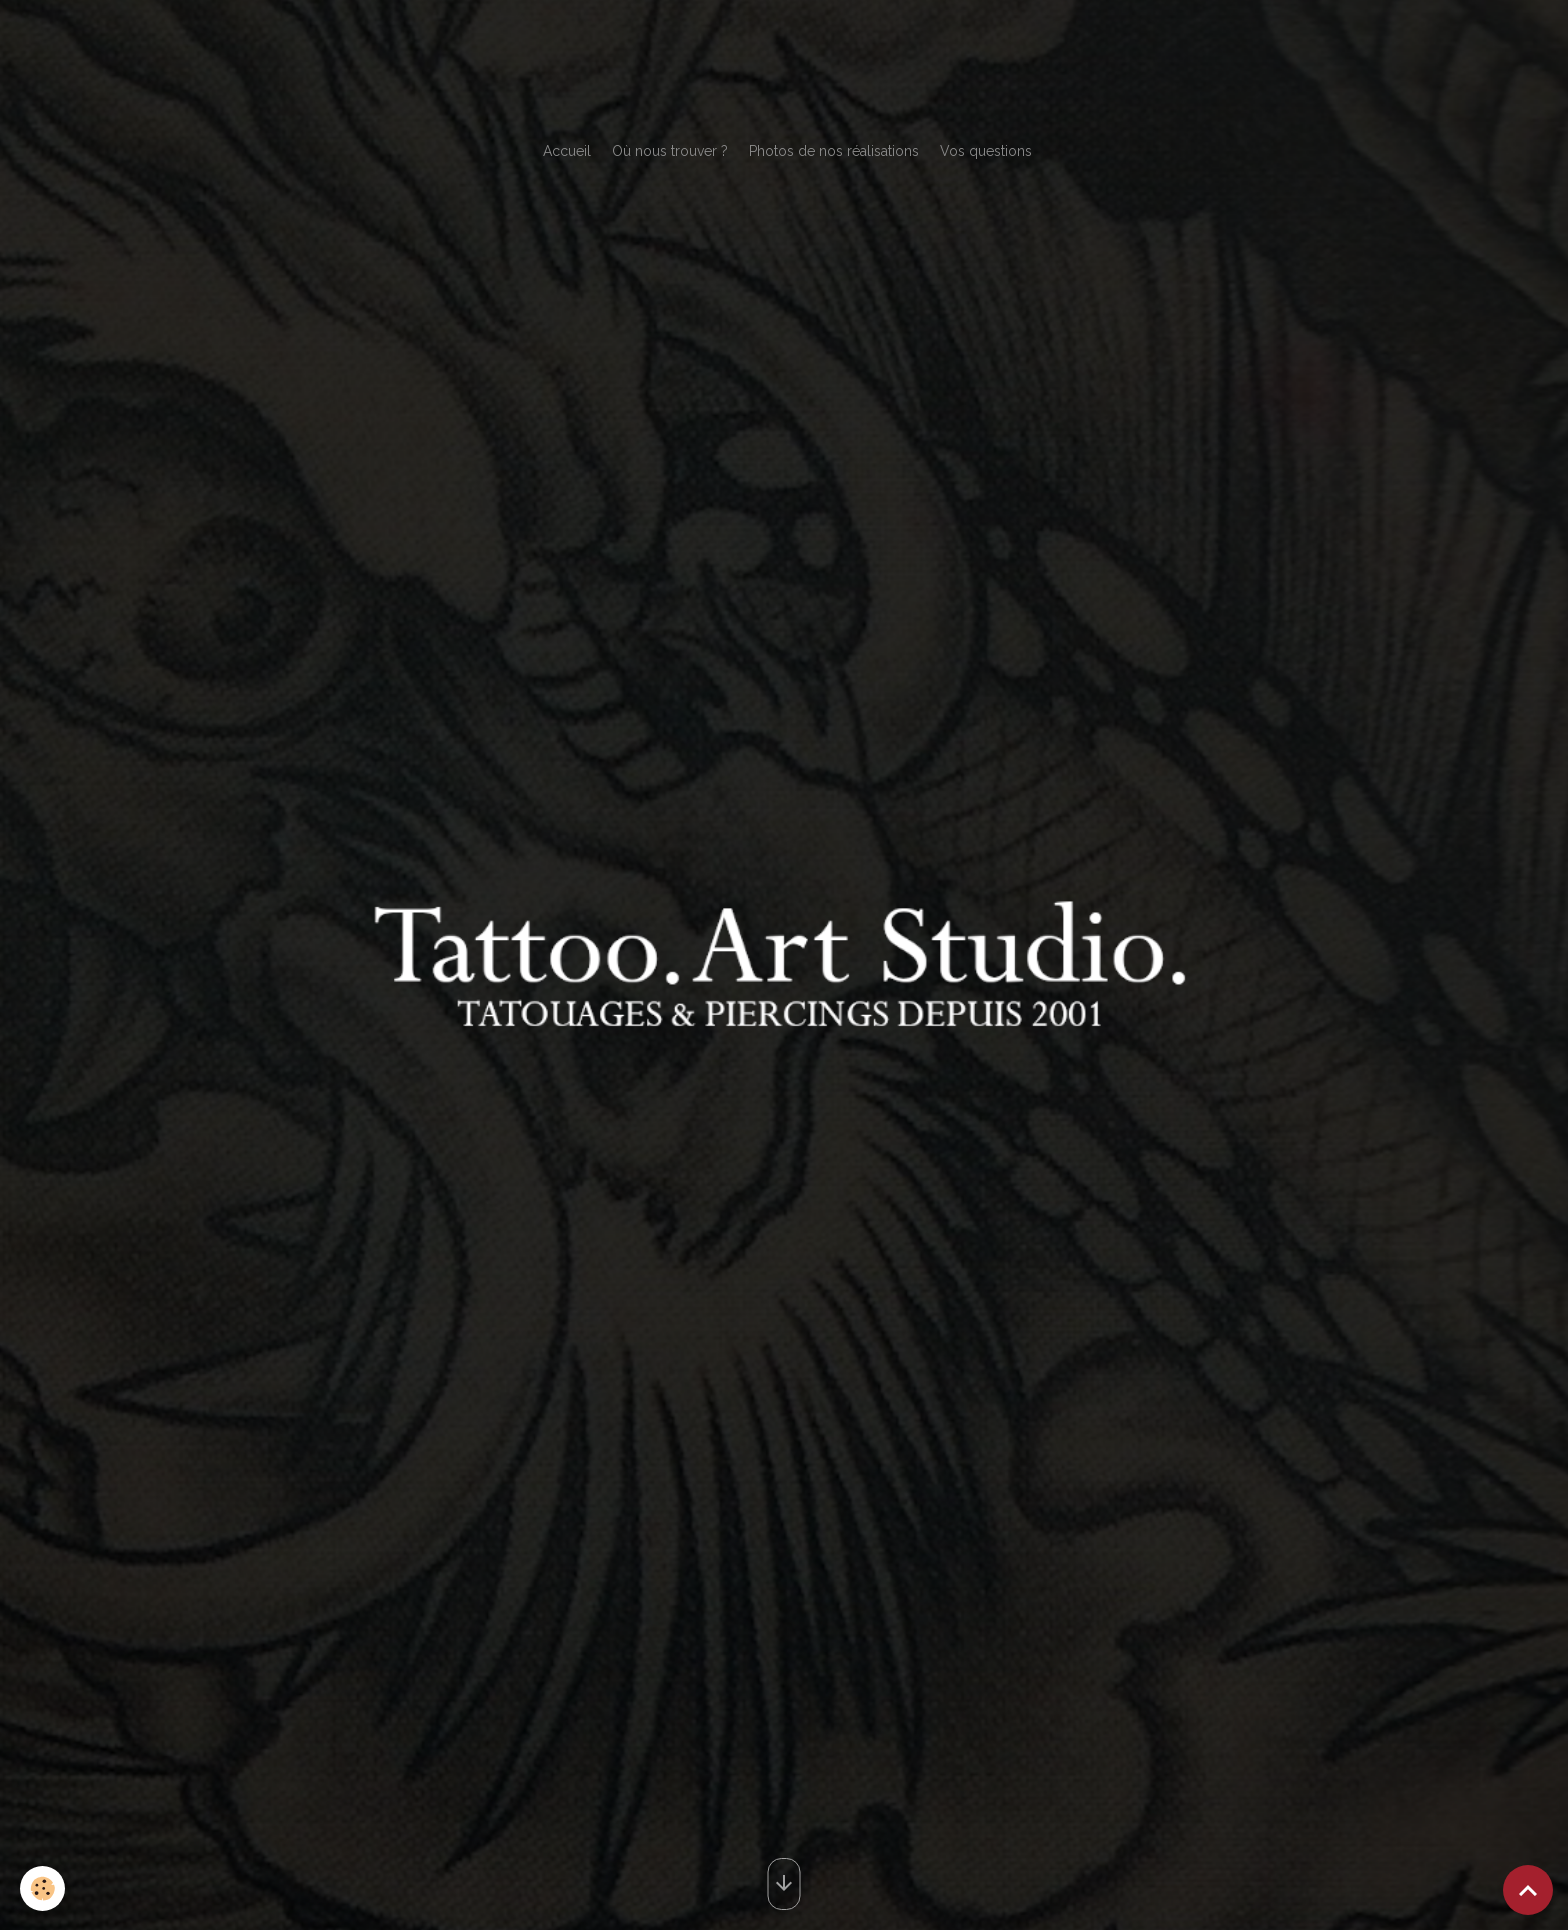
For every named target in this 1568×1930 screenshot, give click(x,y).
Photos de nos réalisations (834, 151)
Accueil (567, 151)
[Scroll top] (1528, 1890)
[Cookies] (42, 1888)
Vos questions (986, 151)
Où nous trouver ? (670, 151)
